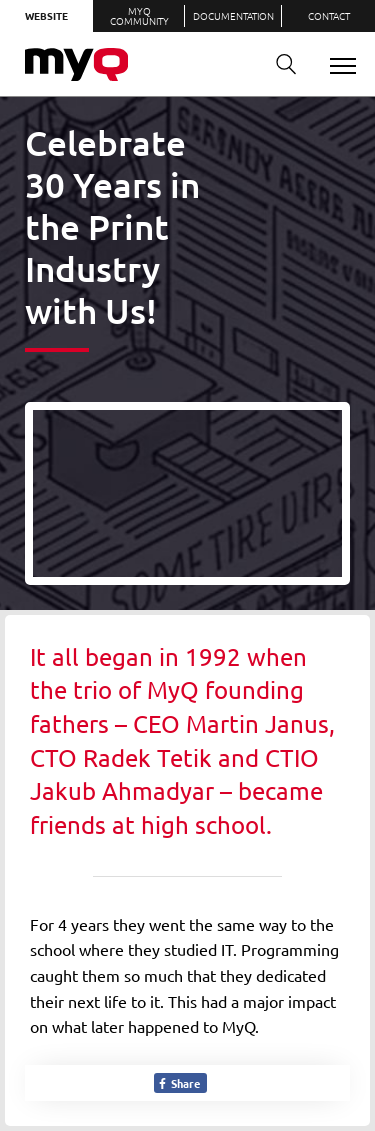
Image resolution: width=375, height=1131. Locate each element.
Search (279, 64)
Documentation (233, 15)
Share (178, 1083)
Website (46, 15)
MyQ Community (139, 15)
